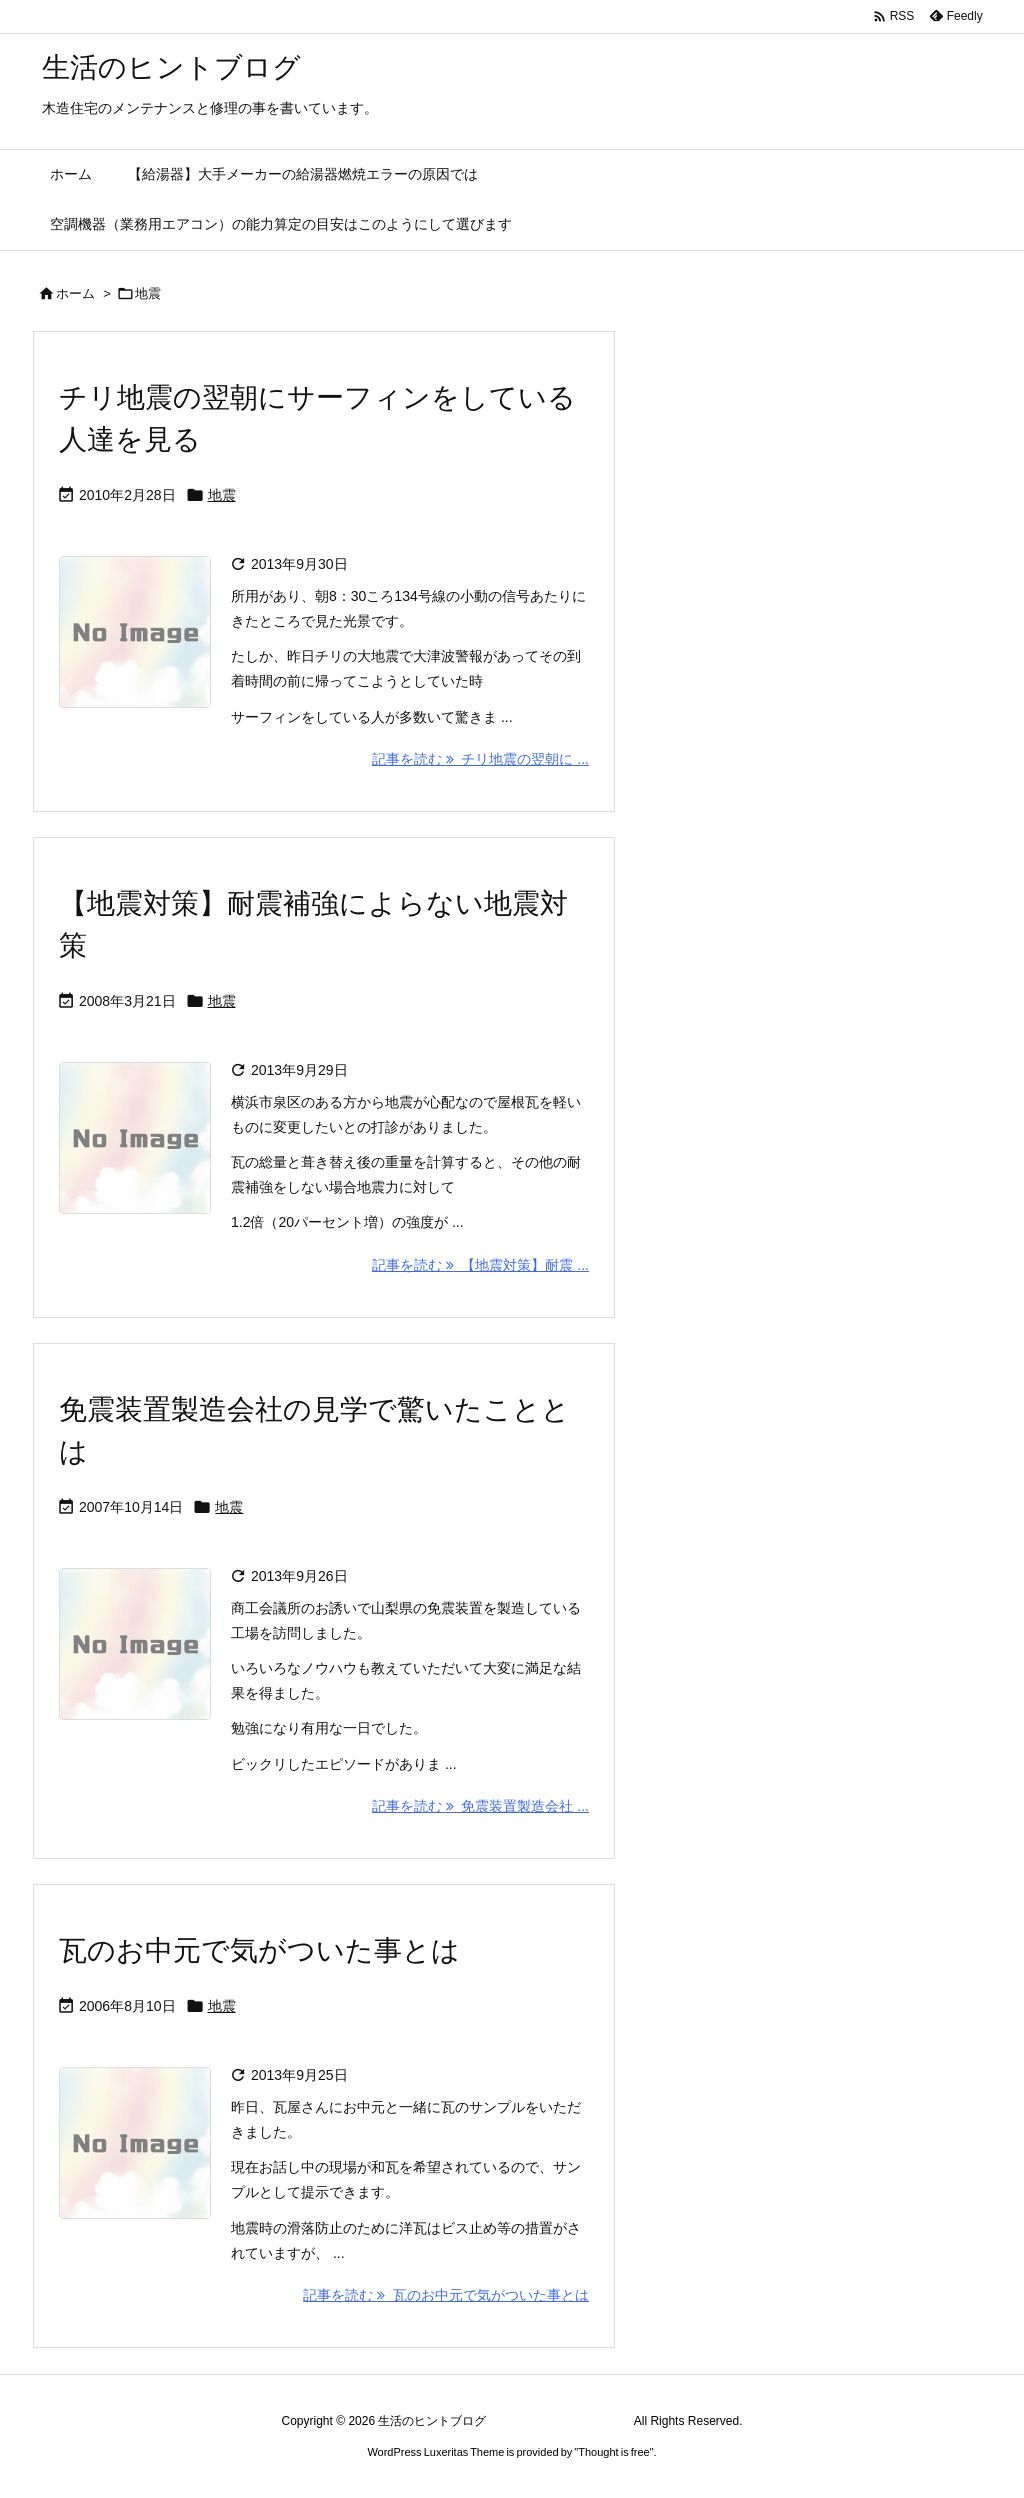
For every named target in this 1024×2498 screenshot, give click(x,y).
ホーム (75, 293)
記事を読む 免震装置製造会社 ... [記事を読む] (480, 1806)
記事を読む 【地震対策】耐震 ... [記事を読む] (480, 1265)
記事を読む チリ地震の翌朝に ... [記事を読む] (480, 759)
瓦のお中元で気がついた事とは (259, 1950)
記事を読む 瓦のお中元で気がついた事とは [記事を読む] (446, 2295)
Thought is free (613, 2452)
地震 (222, 495)
